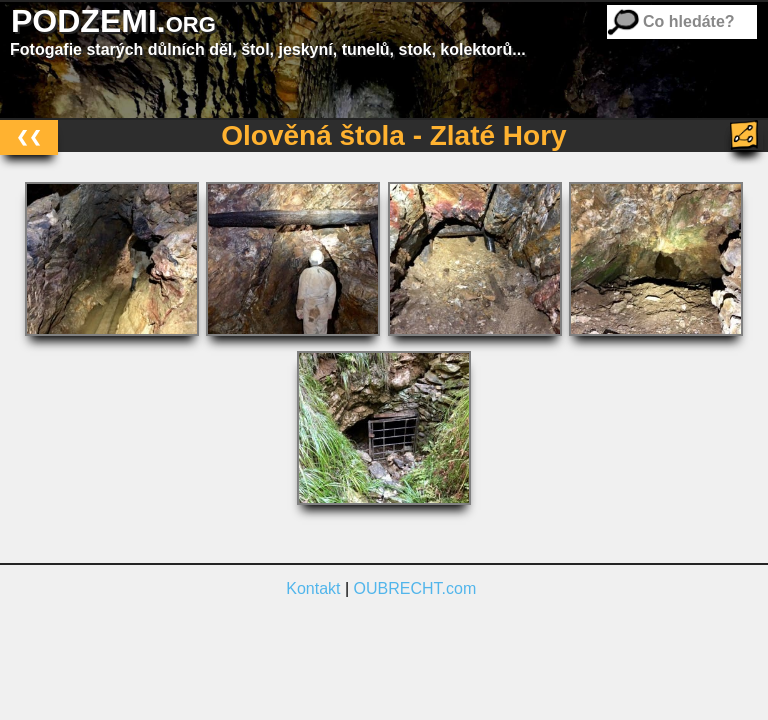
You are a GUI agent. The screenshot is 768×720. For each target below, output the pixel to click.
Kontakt (313, 588)
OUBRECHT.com (415, 588)
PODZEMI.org (113, 21)
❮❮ (29, 136)
